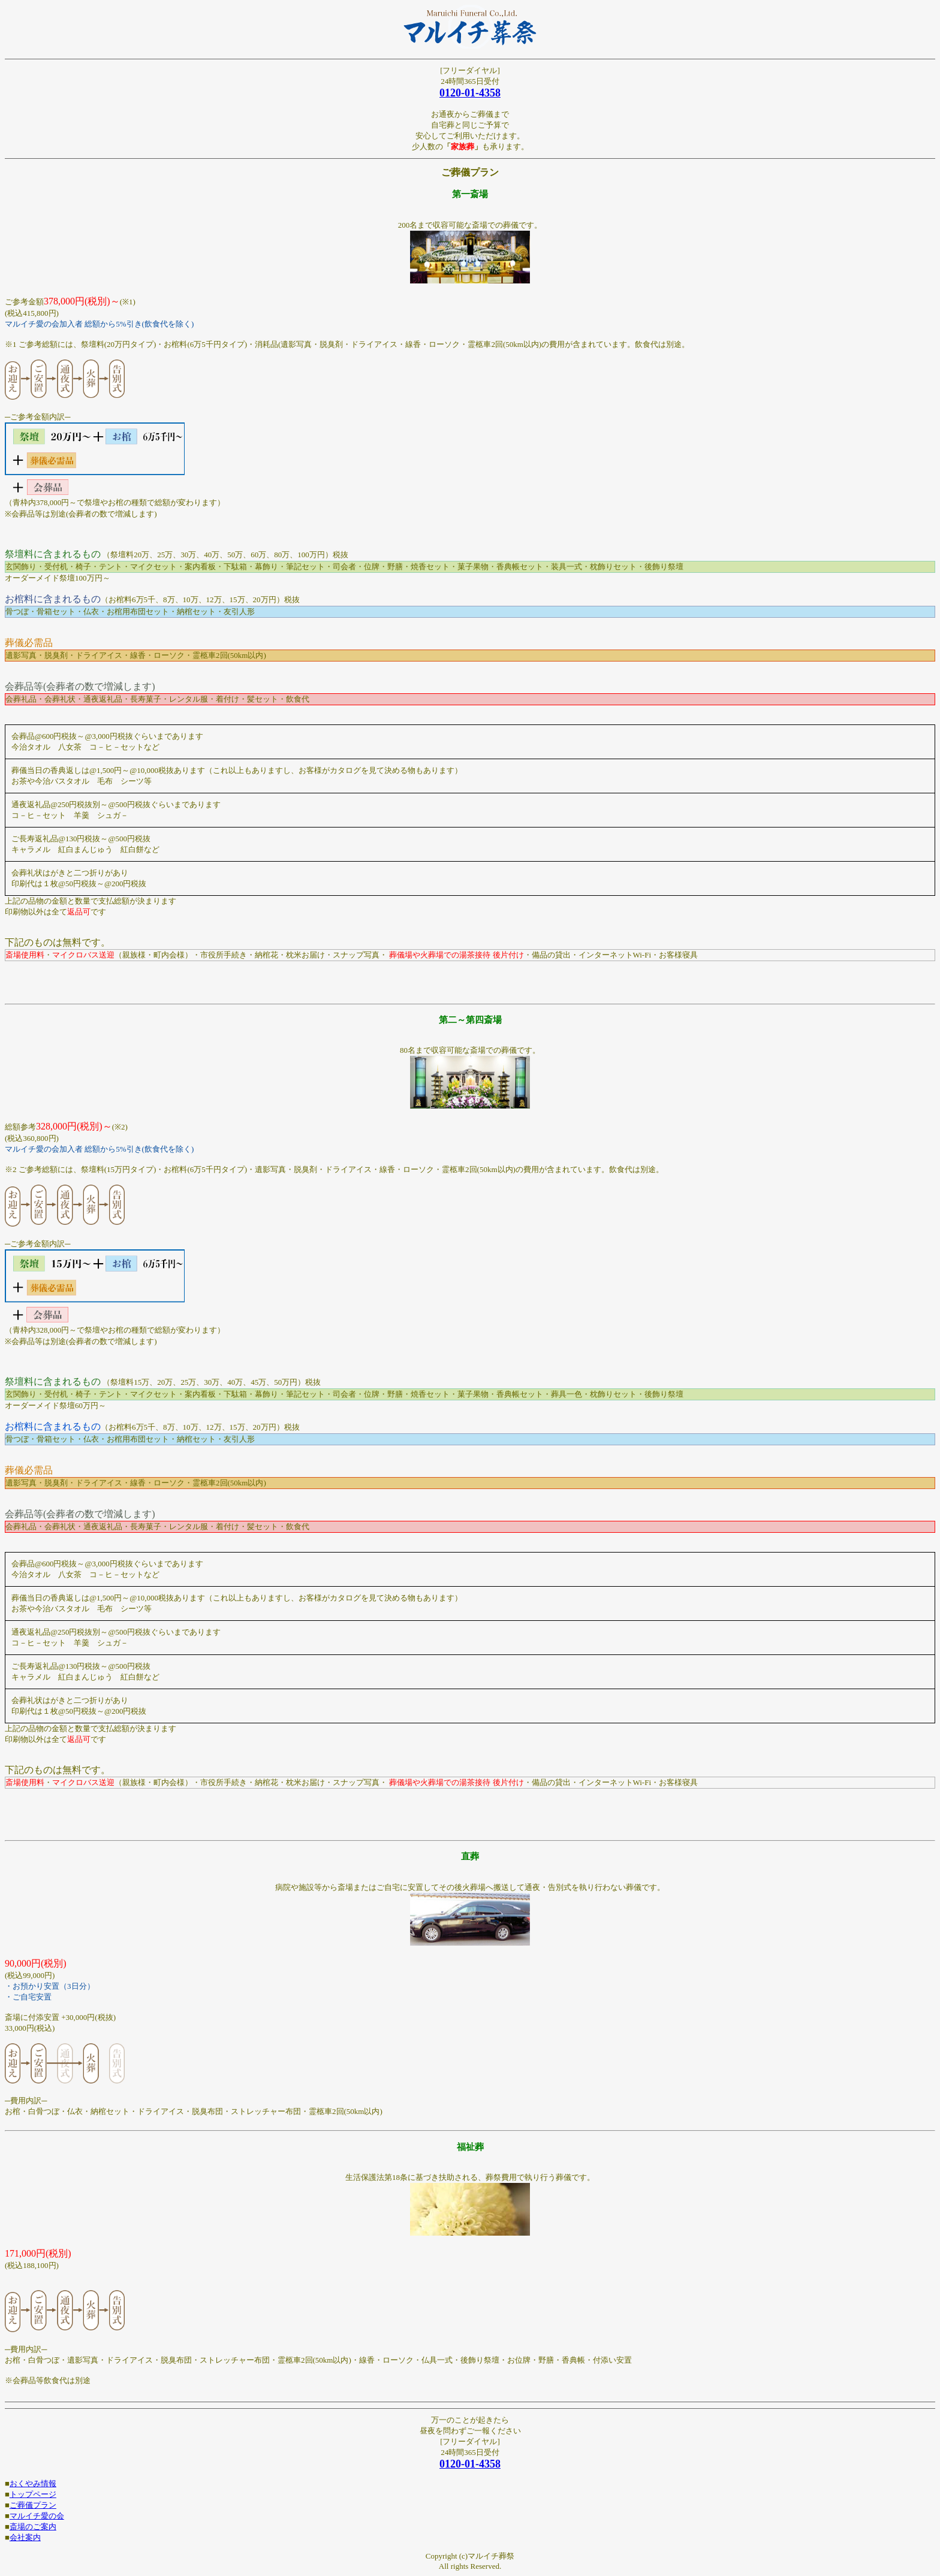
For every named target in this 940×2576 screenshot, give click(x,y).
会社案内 (25, 2537)
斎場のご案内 (33, 2526)
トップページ (33, 2494)
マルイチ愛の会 (37, 2515)
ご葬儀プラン (33, 2504)
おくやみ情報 (33, 2483)
